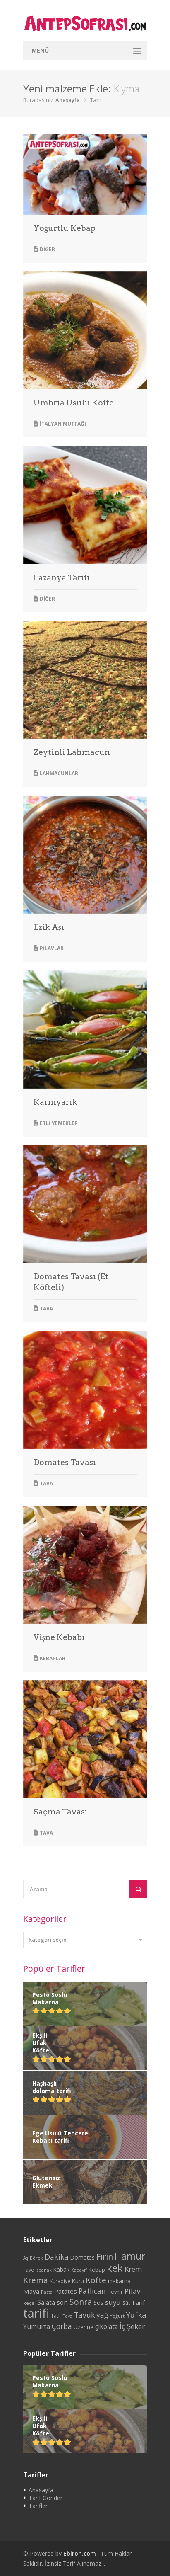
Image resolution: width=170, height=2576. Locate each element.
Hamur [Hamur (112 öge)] (130, 2256)
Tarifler (38, 2506)
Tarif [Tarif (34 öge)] (138, 2302)
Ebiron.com (80, 2553)
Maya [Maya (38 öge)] (31, 2291)
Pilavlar (52, 948)
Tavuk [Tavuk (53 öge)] (84, 2315)
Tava (46, 1308)
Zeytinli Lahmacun (72, 752)
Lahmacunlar (59, 773)
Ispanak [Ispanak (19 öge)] (44, 2270)
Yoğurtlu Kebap (65, 228)
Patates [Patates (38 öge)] (65, 2291)
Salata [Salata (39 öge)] (46, 2302)
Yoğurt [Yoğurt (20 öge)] (117, 2316)
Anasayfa (67, 100)
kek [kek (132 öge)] (115, 2268)
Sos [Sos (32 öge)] (98, 2303)
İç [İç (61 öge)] (122, 2326)
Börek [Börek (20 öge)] (36, 2258)
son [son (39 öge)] (62, 2302)
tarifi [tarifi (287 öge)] (36, 2313)
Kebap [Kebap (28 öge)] (97, 2269)
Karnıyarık (55, 1102)
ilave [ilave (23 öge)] (28, 2269)
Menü (40, 50)
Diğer (47, 249)
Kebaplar (52, 1658)
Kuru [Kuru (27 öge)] (78, 2281)
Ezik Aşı (49, 927)
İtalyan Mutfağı (63, 423)
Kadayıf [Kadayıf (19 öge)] (79, 2270)
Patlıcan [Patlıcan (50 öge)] (92, 2291)
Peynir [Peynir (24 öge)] (115, 2291)
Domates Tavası (65, 1462)
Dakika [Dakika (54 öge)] (57, 2257)
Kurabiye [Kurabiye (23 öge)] (60, 2281)
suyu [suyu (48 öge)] (113, 2302)
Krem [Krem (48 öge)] (133, 2269)
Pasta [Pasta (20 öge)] (47, 2292)
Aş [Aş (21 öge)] (25, 2258)
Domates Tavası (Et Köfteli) (71, 1282)
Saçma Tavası (61, 1812)
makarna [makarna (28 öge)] (119, 2281)
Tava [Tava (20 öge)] (67, 2316)
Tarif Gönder (45, 2498)
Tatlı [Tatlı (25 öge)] (56, 2315)
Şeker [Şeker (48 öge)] (136, 2326)
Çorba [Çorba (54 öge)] (62, 2326)
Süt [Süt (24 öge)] (126, 2303)
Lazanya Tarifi (62, 577)
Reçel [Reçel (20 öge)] (29, 2303)
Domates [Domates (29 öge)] (82, 2257)
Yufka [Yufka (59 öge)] (136, 2314)
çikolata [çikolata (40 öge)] (106, 2326)
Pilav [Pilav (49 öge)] (133, 2291)
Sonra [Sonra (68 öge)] (80, 2301)
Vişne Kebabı (59, 1637)
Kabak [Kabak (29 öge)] (61, 2269)
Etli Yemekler (59, 1123)
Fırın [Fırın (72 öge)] (104, 2256)
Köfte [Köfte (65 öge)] (96, 2280)
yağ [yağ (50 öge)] (102, 2315)
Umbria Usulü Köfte (74, 403)
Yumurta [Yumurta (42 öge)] (36, 2326)
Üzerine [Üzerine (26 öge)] (83, 2327)
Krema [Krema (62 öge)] (35, 2280)
